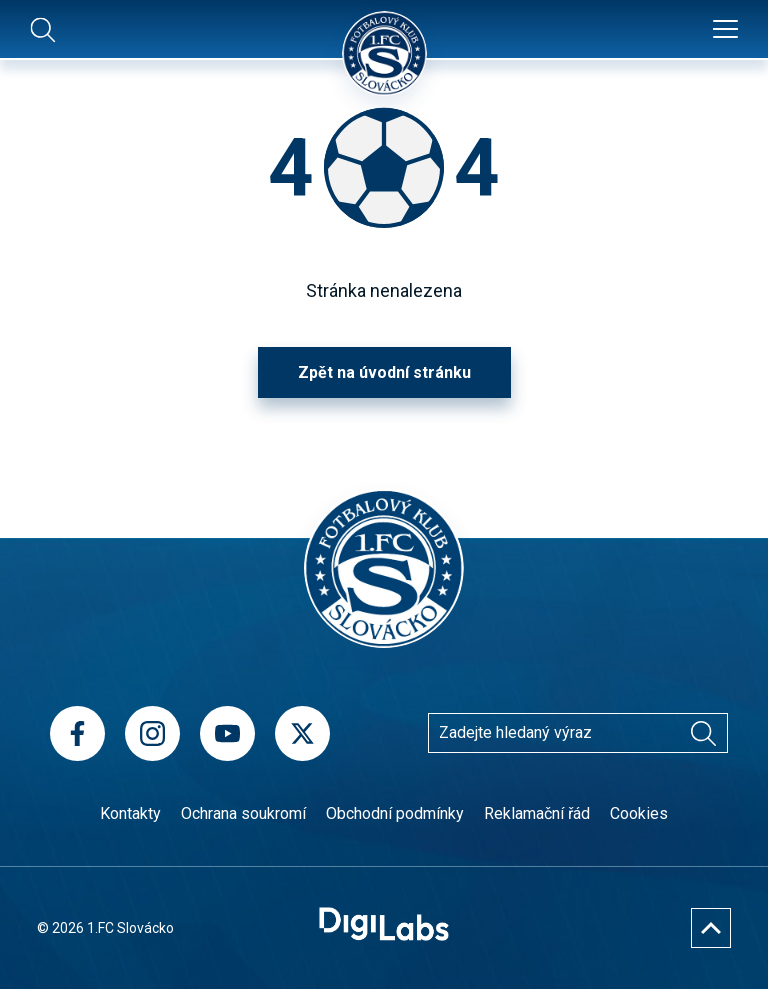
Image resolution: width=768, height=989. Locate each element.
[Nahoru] (711, 928)
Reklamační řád (537, 813)
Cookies (639, 813)
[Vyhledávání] (703, 733)
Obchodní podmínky (395, 813)
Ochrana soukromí (243, 813)
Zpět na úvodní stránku (384, 372)
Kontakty (130, 813)
